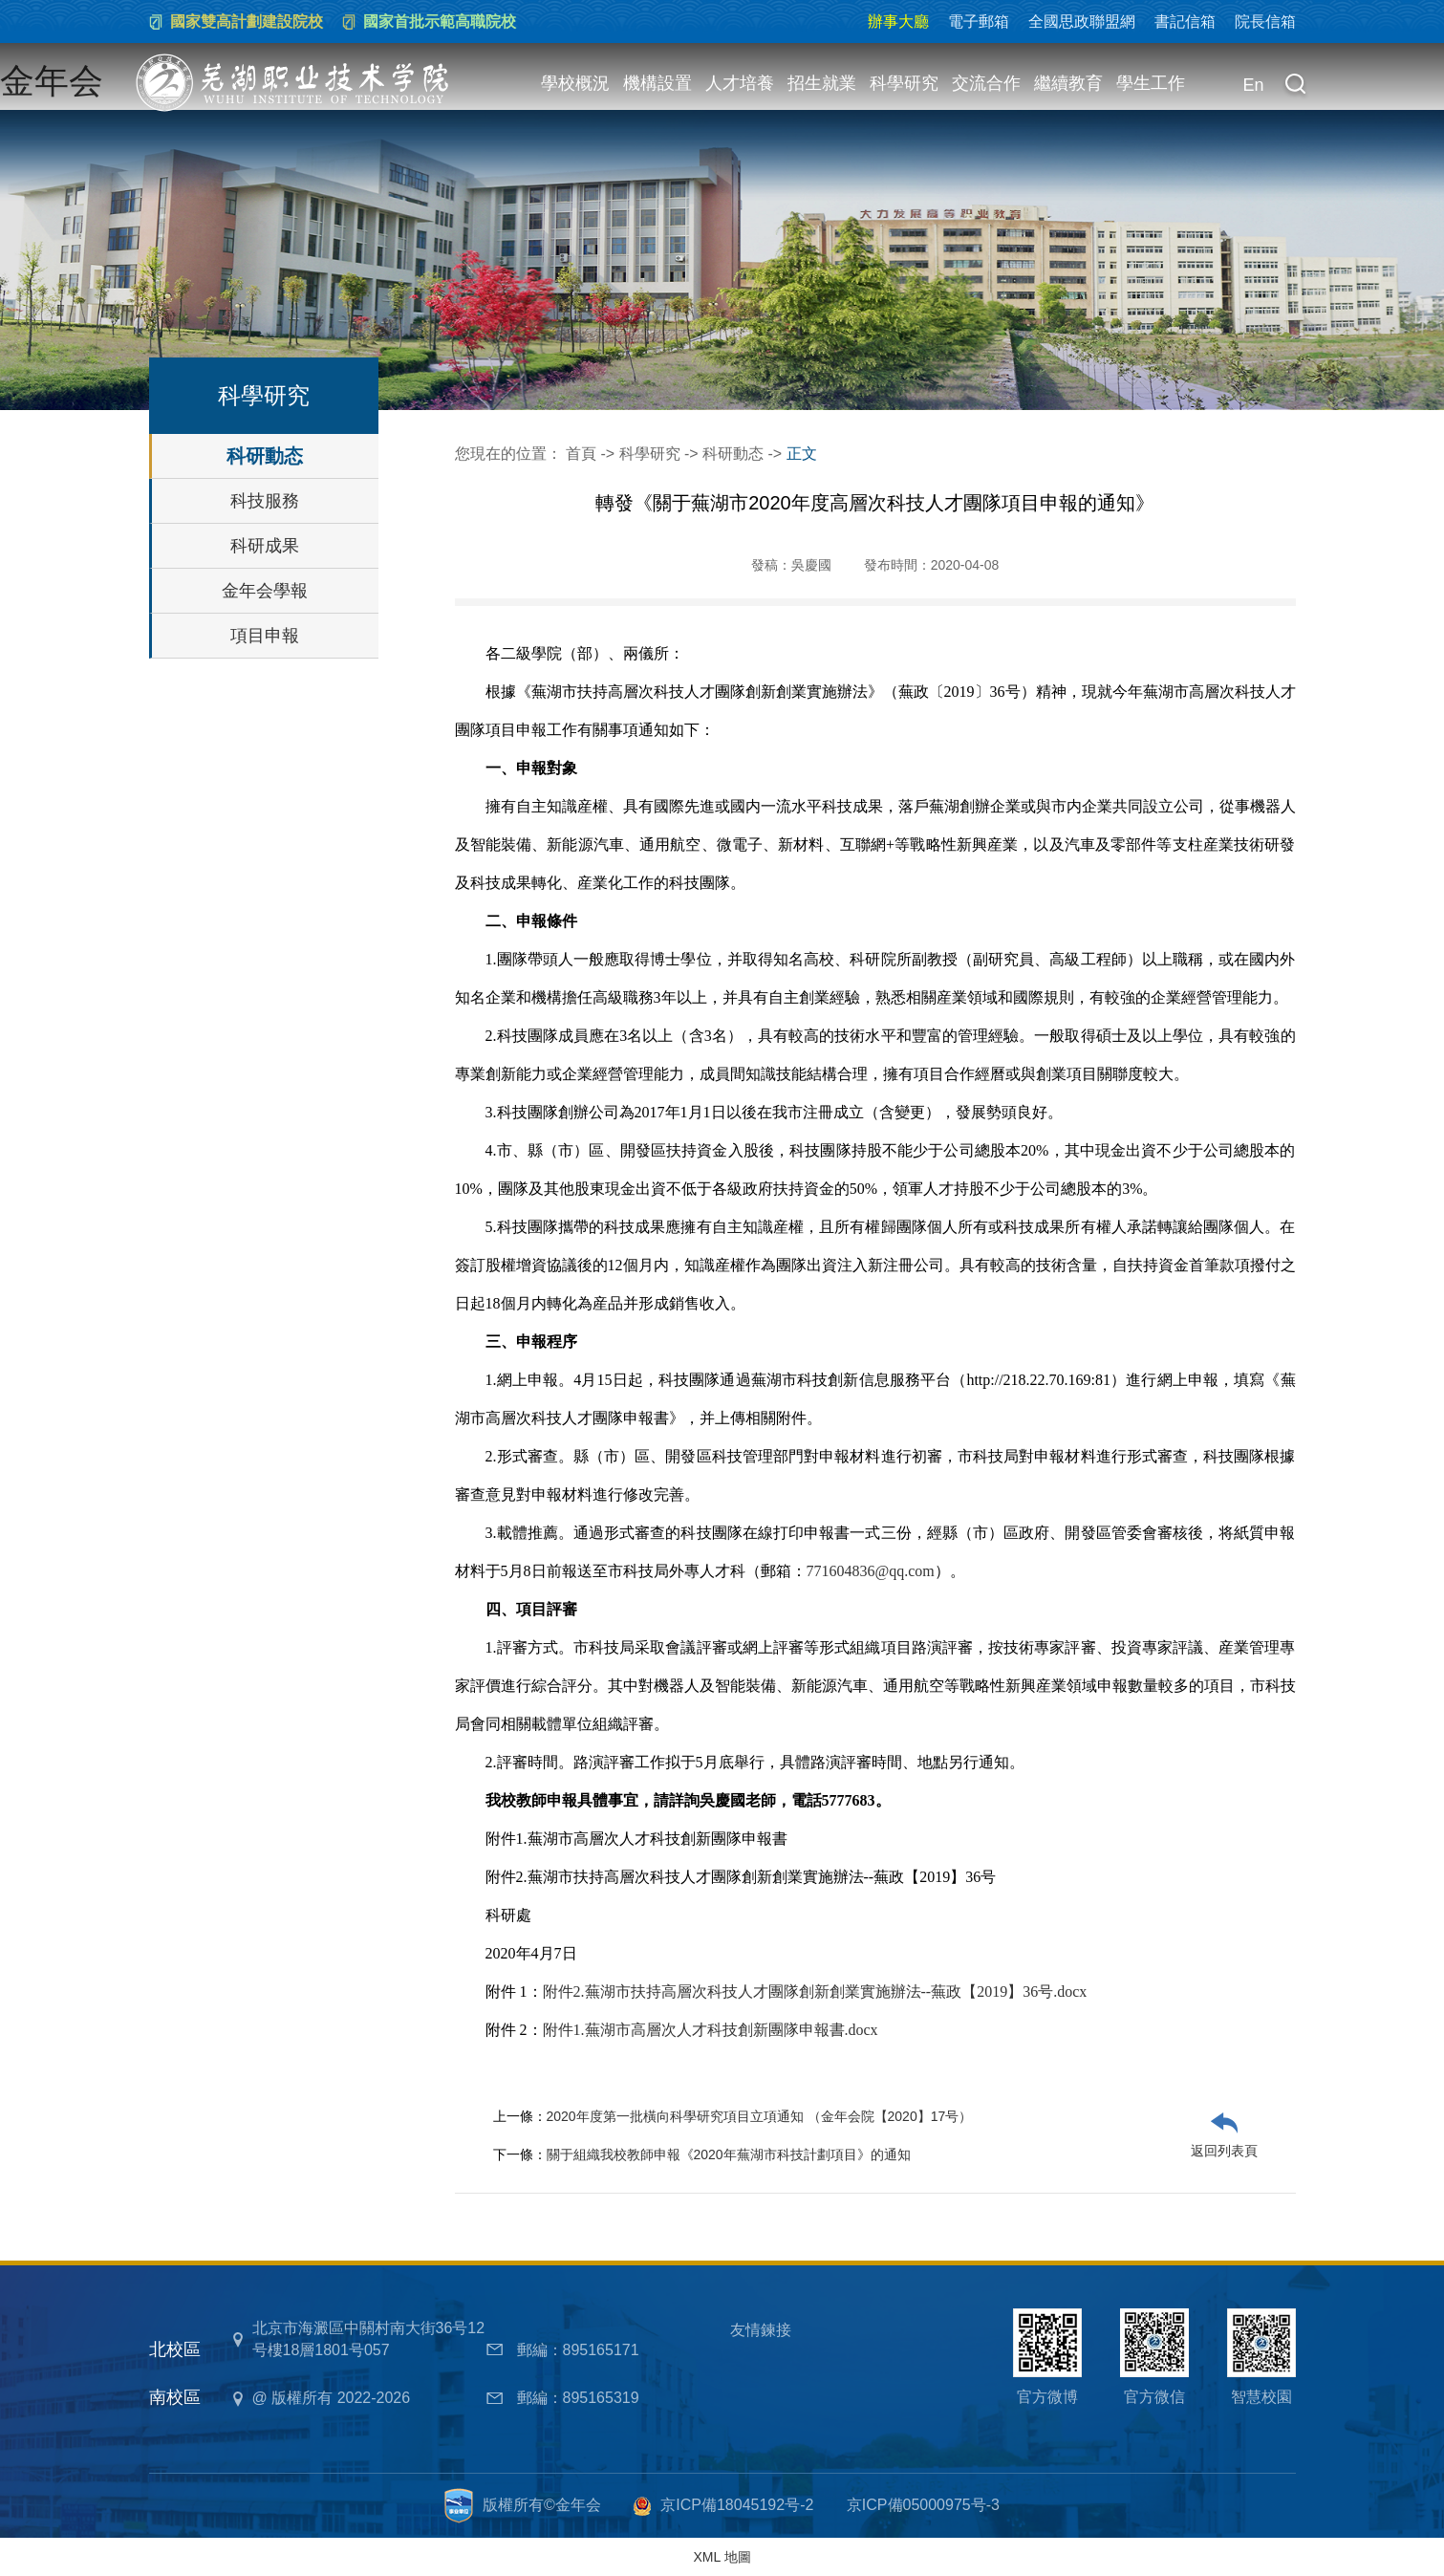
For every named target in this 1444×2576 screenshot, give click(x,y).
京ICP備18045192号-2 (736, 2505)
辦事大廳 (898, 21)
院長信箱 (1265, 21)
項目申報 (264, 635)
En (1253, 85)
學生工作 (1150, 83)
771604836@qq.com (871, 1571)
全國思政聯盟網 (1081, 21)
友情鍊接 (760, 2330)
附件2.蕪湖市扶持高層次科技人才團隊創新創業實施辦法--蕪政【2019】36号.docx (815, 1991)
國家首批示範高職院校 (439, 21)
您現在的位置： (510, 453)
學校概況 (575, 83)
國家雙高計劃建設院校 (246, 21)
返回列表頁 (1224, 2150)
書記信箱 (1185, 21)
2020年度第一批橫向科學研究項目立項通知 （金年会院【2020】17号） (760, 2116)
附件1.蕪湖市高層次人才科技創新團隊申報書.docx (710, 2030)
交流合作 (986, 83)
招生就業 (821, 83)
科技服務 (264, 500)
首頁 (581, 453)
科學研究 (904, 83)
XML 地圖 (721, 2557)
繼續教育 (1068, 83)
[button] (1296, 86)
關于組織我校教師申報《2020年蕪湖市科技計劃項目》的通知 (729, 2154)
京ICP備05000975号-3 (923, 2505)
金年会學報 (265, 590)
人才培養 (739, 83)
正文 (802, 453)
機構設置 (657, 83)
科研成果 (264, 545)
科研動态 (264, 455)
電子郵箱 (978, 21)
